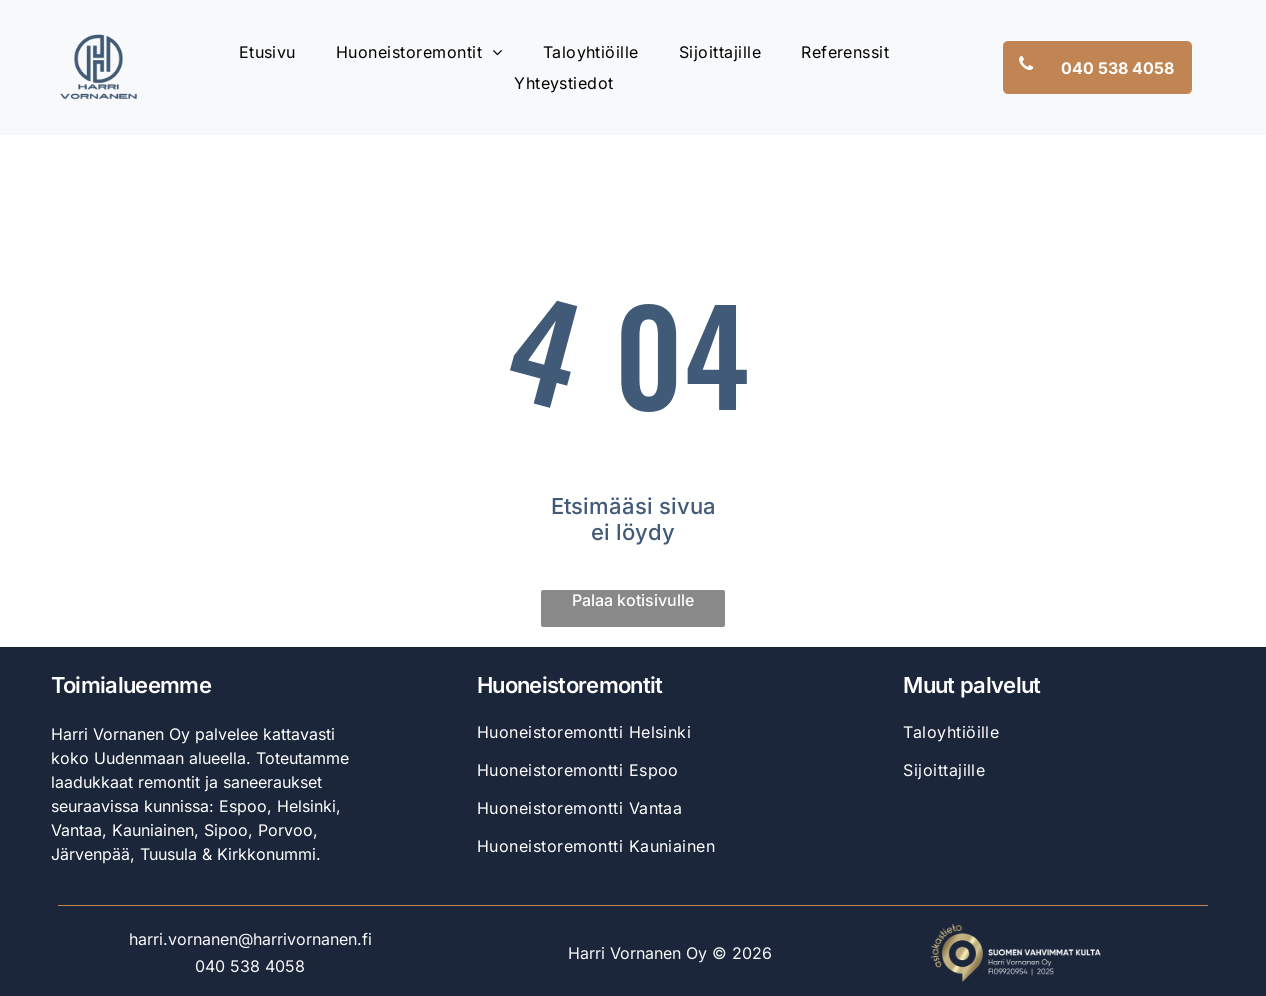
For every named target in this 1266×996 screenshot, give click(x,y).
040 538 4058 (250, 966)
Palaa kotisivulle (633, 600)
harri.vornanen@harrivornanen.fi (250, 939)
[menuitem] (267, 52)
